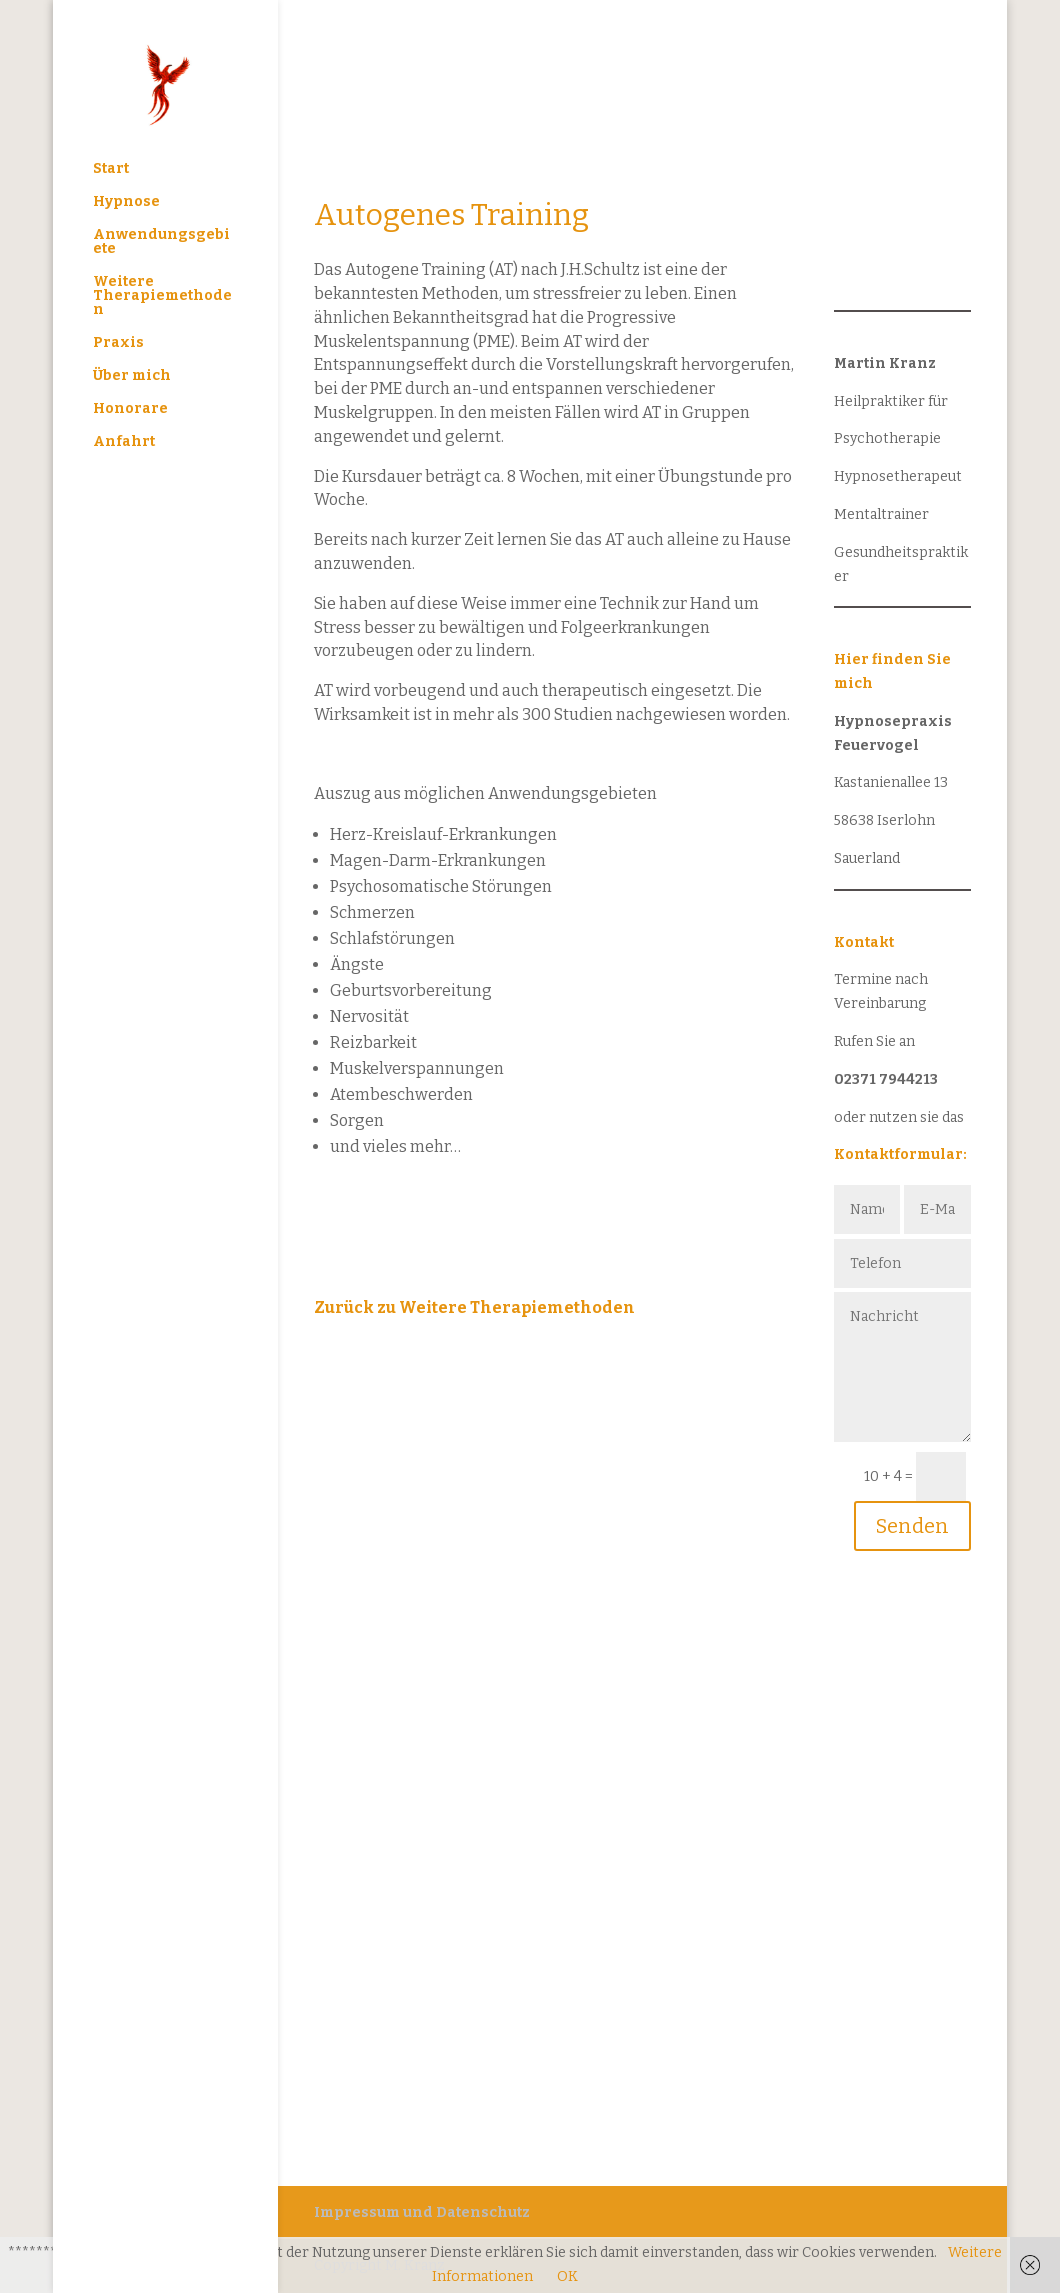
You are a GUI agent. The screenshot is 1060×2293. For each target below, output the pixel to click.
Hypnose (126, 202)
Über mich (132, 376)
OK (567, 2276)
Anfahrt (124, 442)
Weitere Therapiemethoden (162, 296)
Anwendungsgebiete (161, 242)
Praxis (118, 343)
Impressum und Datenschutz (422, 2212)
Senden (912, 1526)
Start (111, 169)
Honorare (130, 409)
